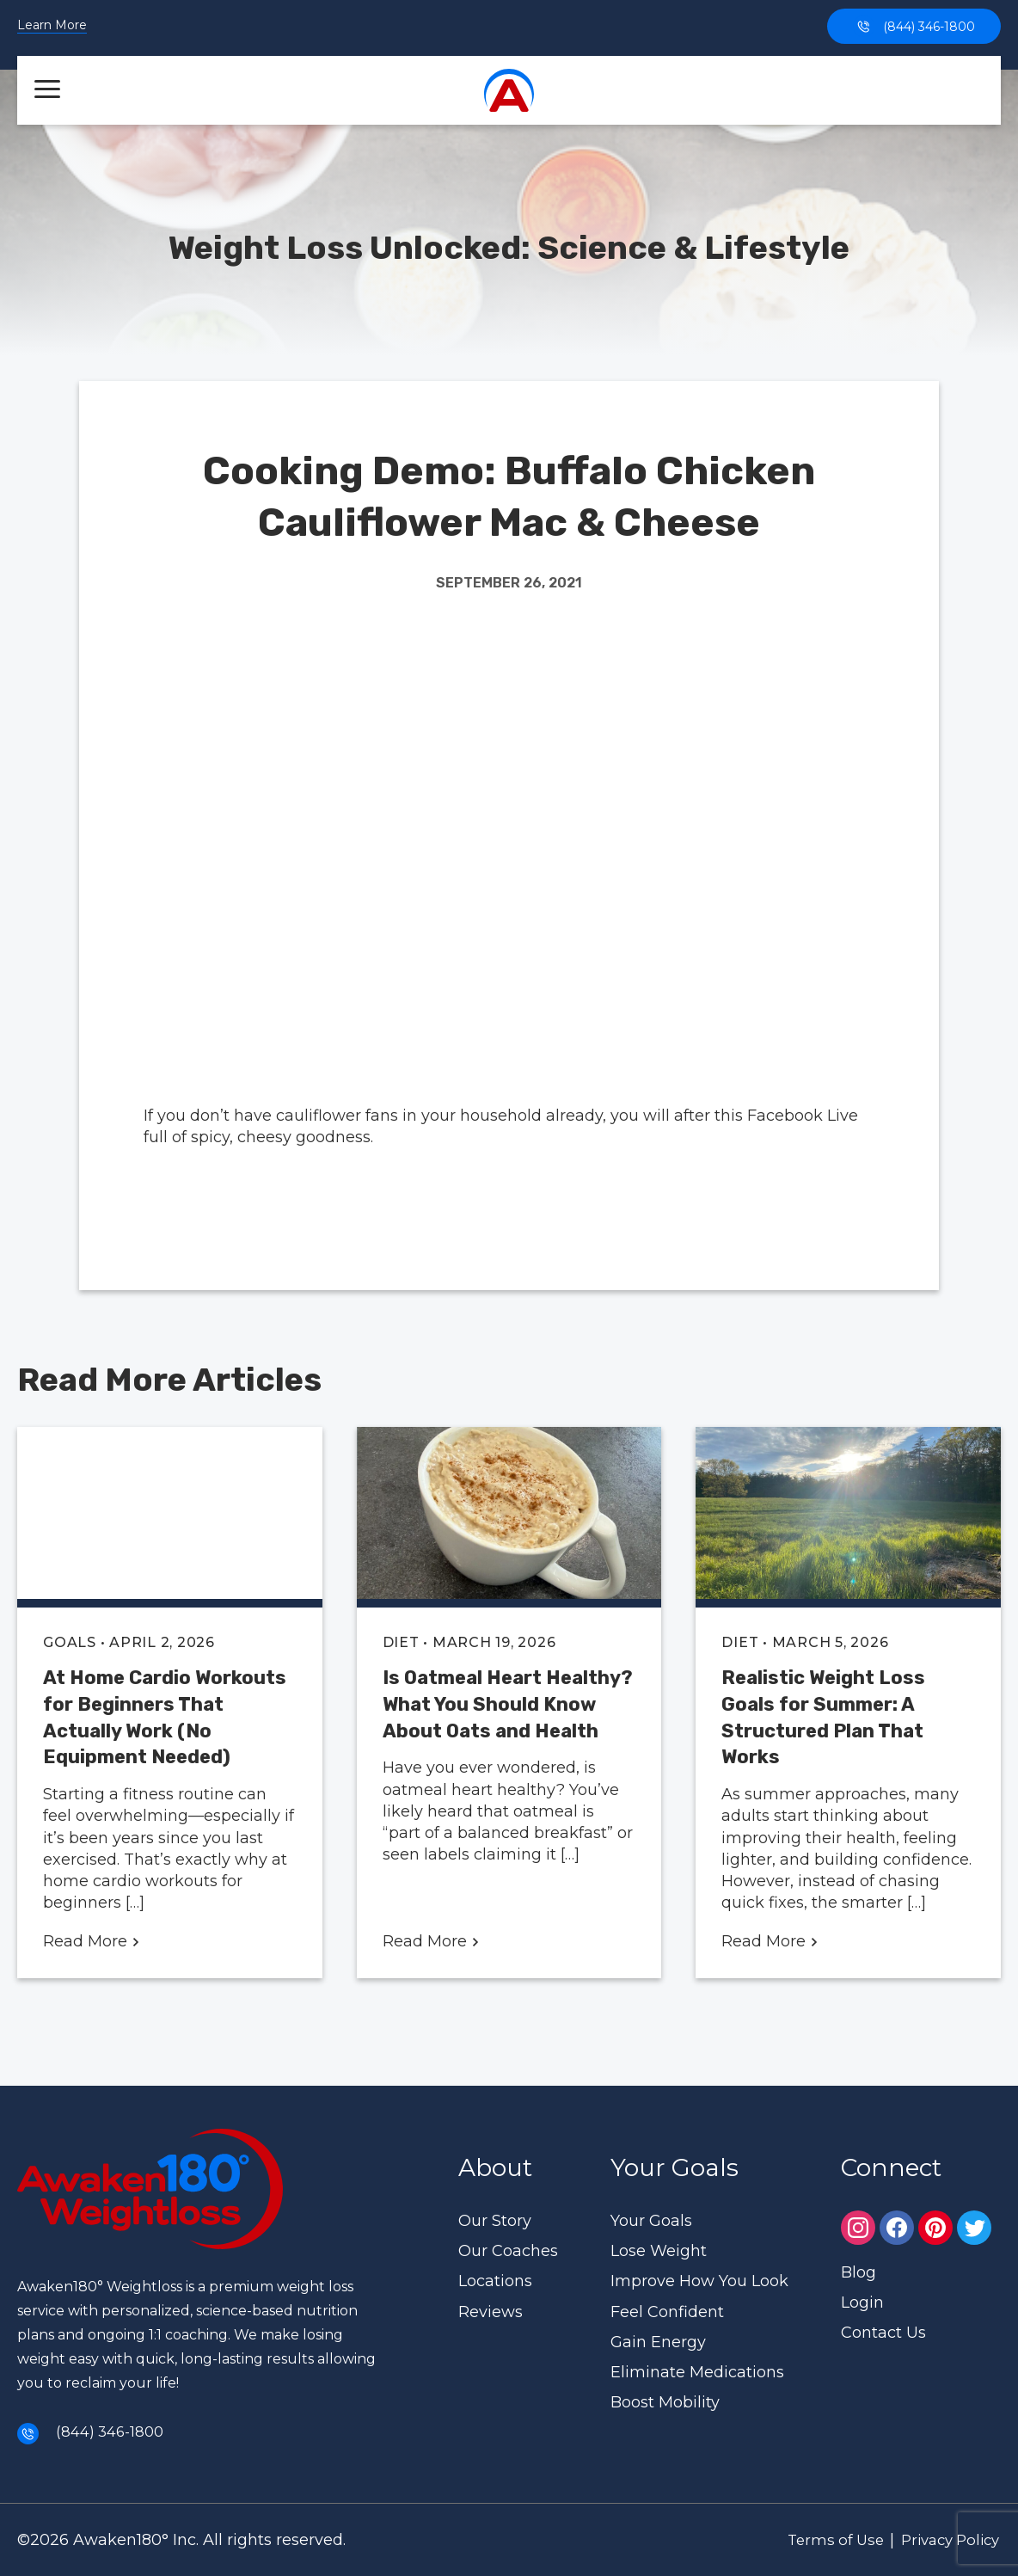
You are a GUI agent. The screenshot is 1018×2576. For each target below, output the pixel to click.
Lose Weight (658, 2250)
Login (862, 2302)
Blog (858, 2272)
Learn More (52, 26)
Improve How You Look (699, 2281)
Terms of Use (817, 2539)
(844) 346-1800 (914, 26)
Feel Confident (667, 2311)
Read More (91, 1941)
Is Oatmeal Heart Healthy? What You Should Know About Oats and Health (508, 1704)
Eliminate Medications (697, 2372)
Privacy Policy (943, 2539)
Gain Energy (658, 2342)
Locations (495, 2281)
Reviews (490, 2311)
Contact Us (883, 2332)
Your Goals (651, 2220)
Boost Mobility (665, 2402)
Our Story (494, 2220)
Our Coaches (508, 2250)
